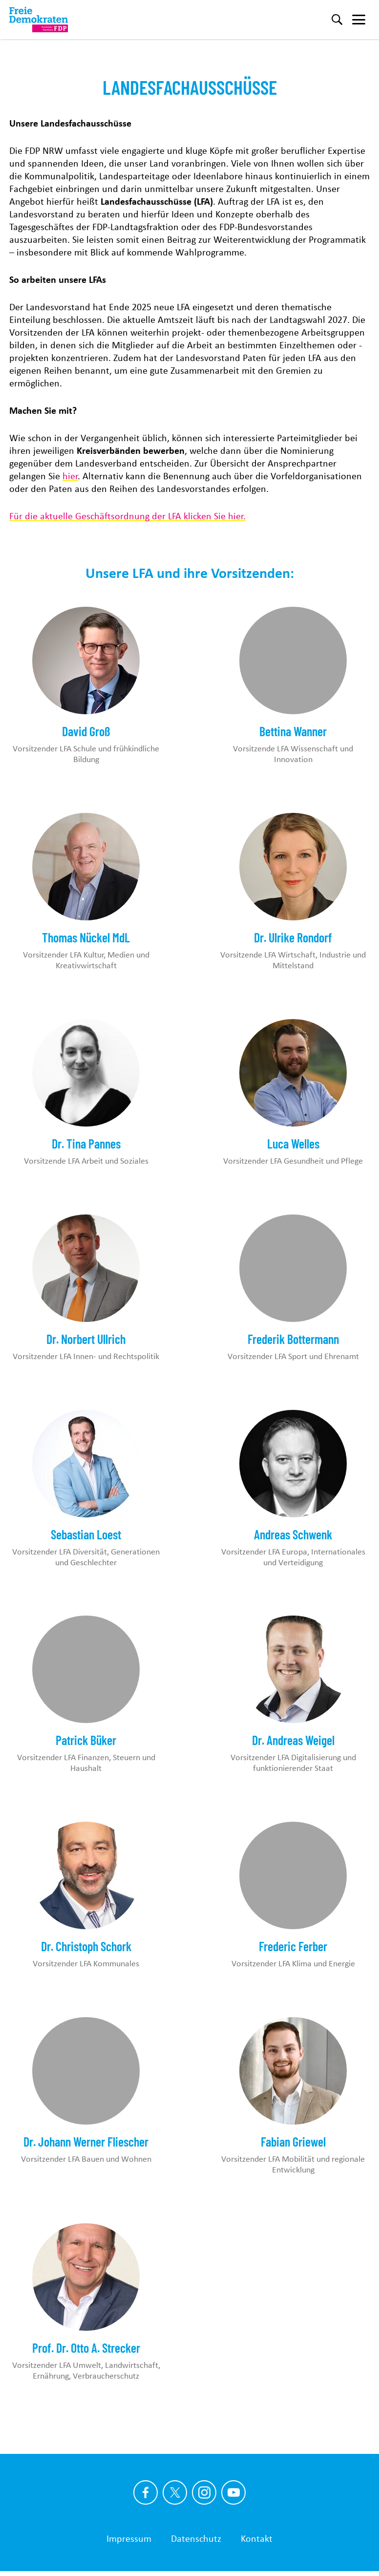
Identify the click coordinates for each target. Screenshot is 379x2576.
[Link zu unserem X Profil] (175, 2492)
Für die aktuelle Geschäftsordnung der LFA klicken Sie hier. (127, 516)
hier (70, 475)
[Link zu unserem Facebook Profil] (145, 2492)
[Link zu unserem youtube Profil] (233, 2492)
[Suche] (337, 19)
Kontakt (257, 2538)
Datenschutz (196, 2538)
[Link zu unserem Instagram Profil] (204, 2492)
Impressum (128, 2538)
